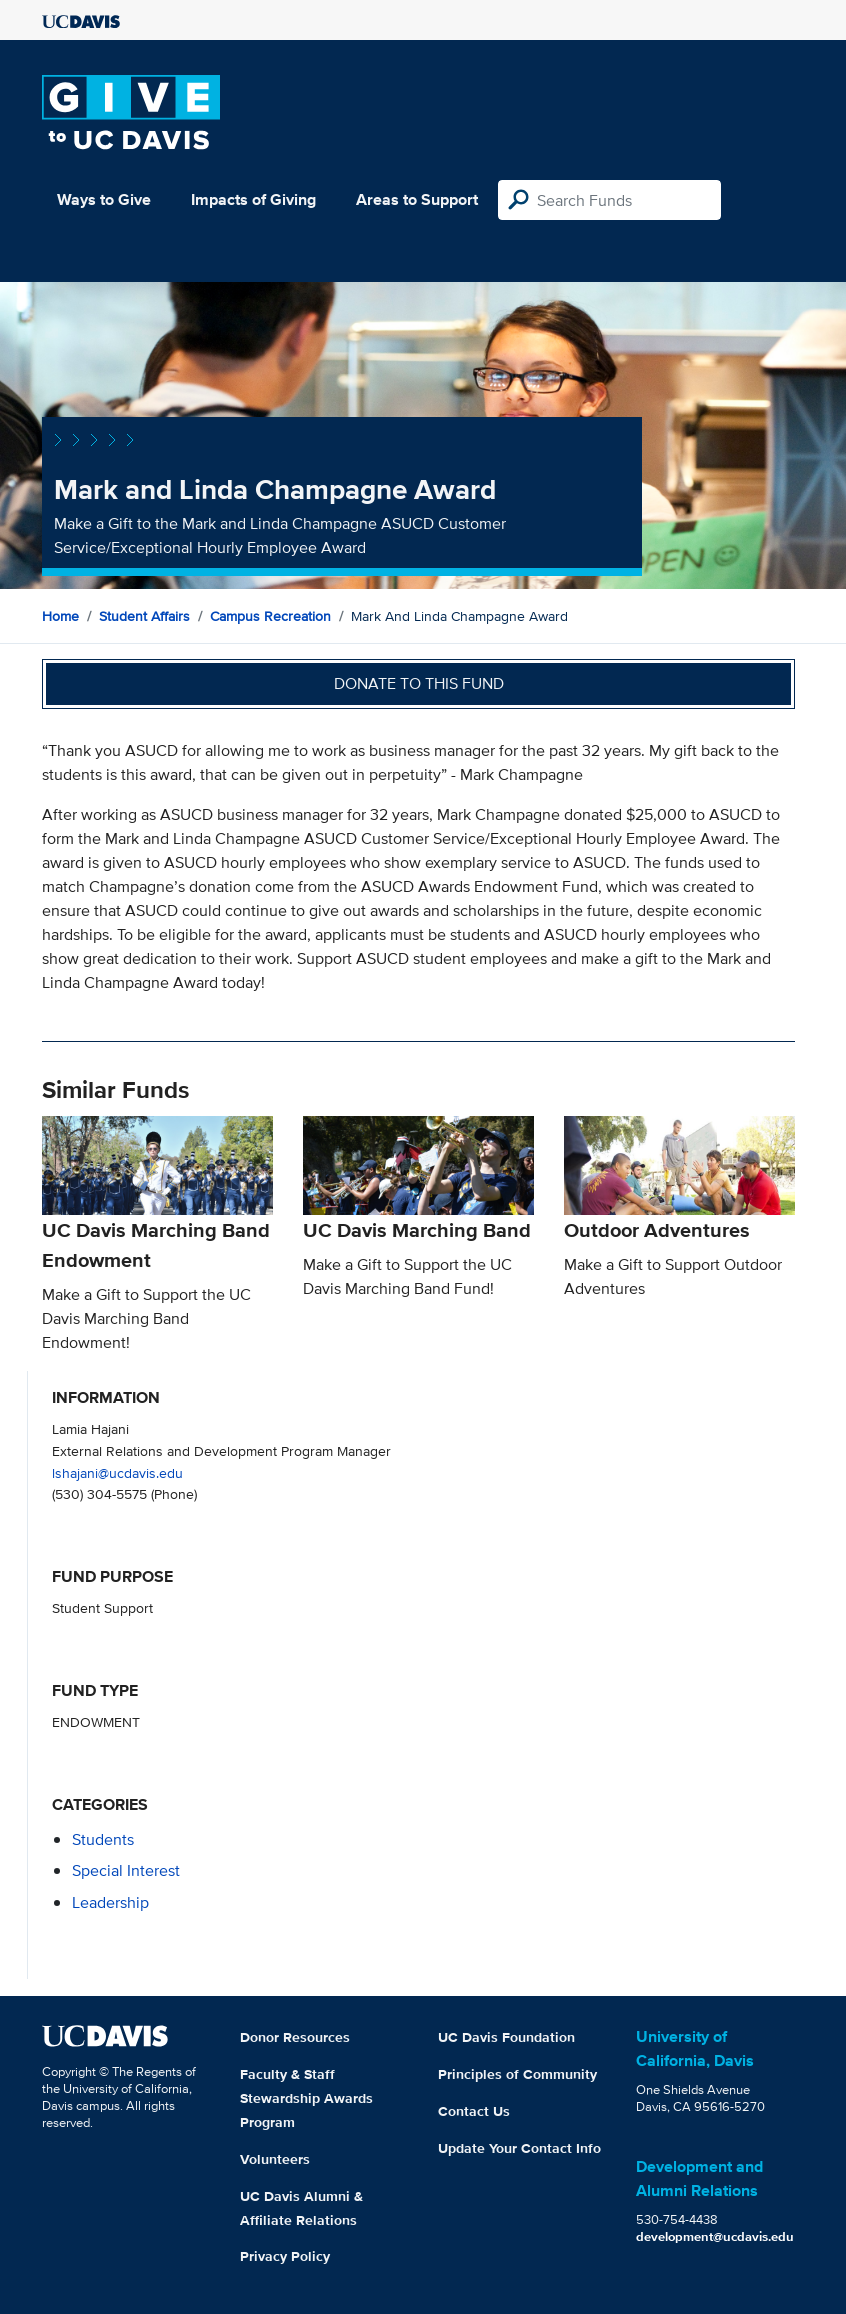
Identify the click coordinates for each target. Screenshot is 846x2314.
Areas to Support (417, 199)
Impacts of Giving (253, 199)
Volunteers (275, 2159)
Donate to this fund (419, 683)
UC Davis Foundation (506, 2037)
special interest (126, 1870)
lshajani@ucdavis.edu (117, 1472)
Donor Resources (295, 2037)
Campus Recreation (270, 616)
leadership (110, 1902)
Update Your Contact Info (519, 2148)
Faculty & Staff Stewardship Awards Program (306, 2098)
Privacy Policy (285, 2256)
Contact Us (474, 2111)
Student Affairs (144, 616)
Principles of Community (517, 2074)
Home (60, 616)
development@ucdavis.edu (715, 2236)
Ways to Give (104, 199)
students (103, 1839)
